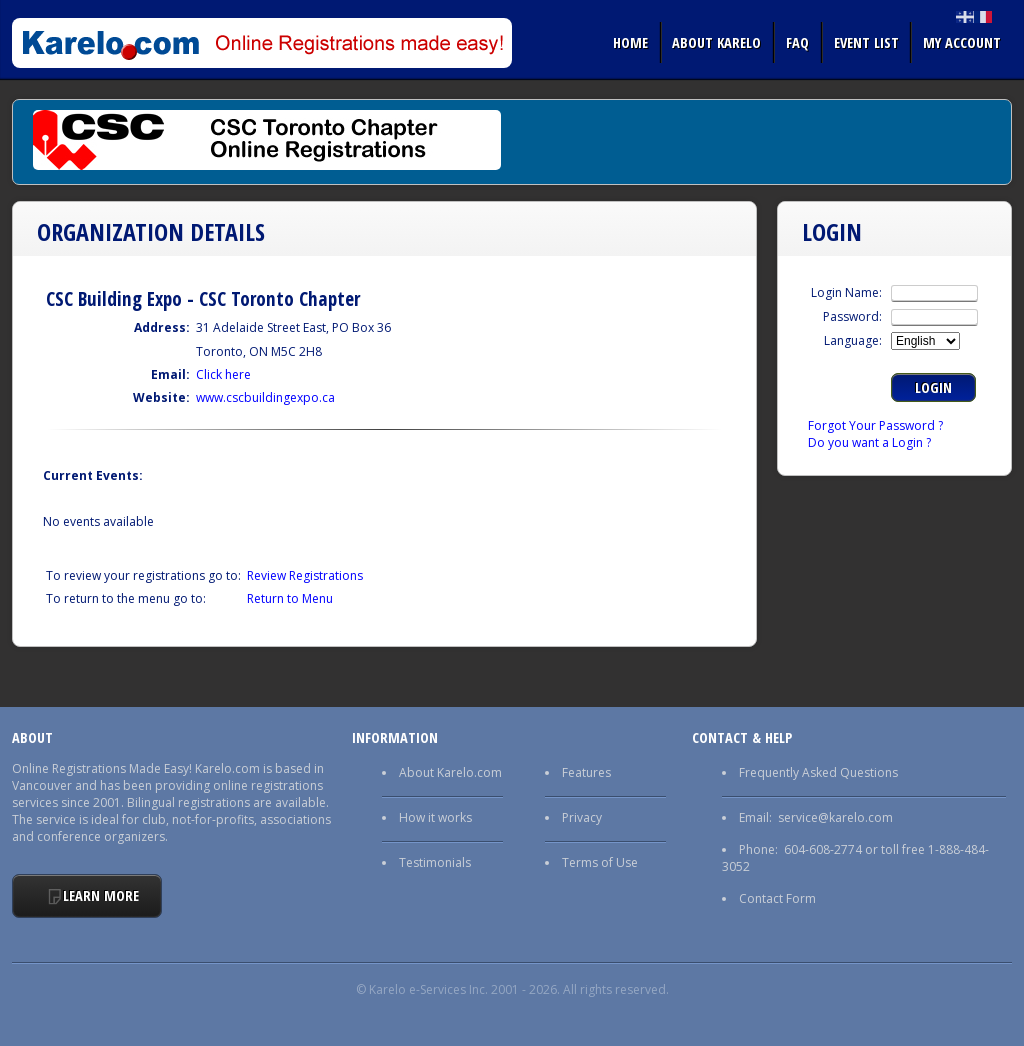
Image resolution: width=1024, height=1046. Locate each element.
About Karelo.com (450, 772)
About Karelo (716, 42)
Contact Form (777, 898)
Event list (866, 42)
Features (586, 772)
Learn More (101, 895)
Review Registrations (305, 575)
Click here (223, 374)
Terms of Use (600, 862)
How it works (435, 817)
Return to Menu (290, 598)
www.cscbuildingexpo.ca (265, 397)
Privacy (582, 817)
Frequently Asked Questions (818, 772)
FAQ (797, 42)
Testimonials (435, 862)
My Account (962, 42)
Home (630, 42)
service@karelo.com (835, 817)
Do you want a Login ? (869, 442)
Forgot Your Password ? (875, 425)
